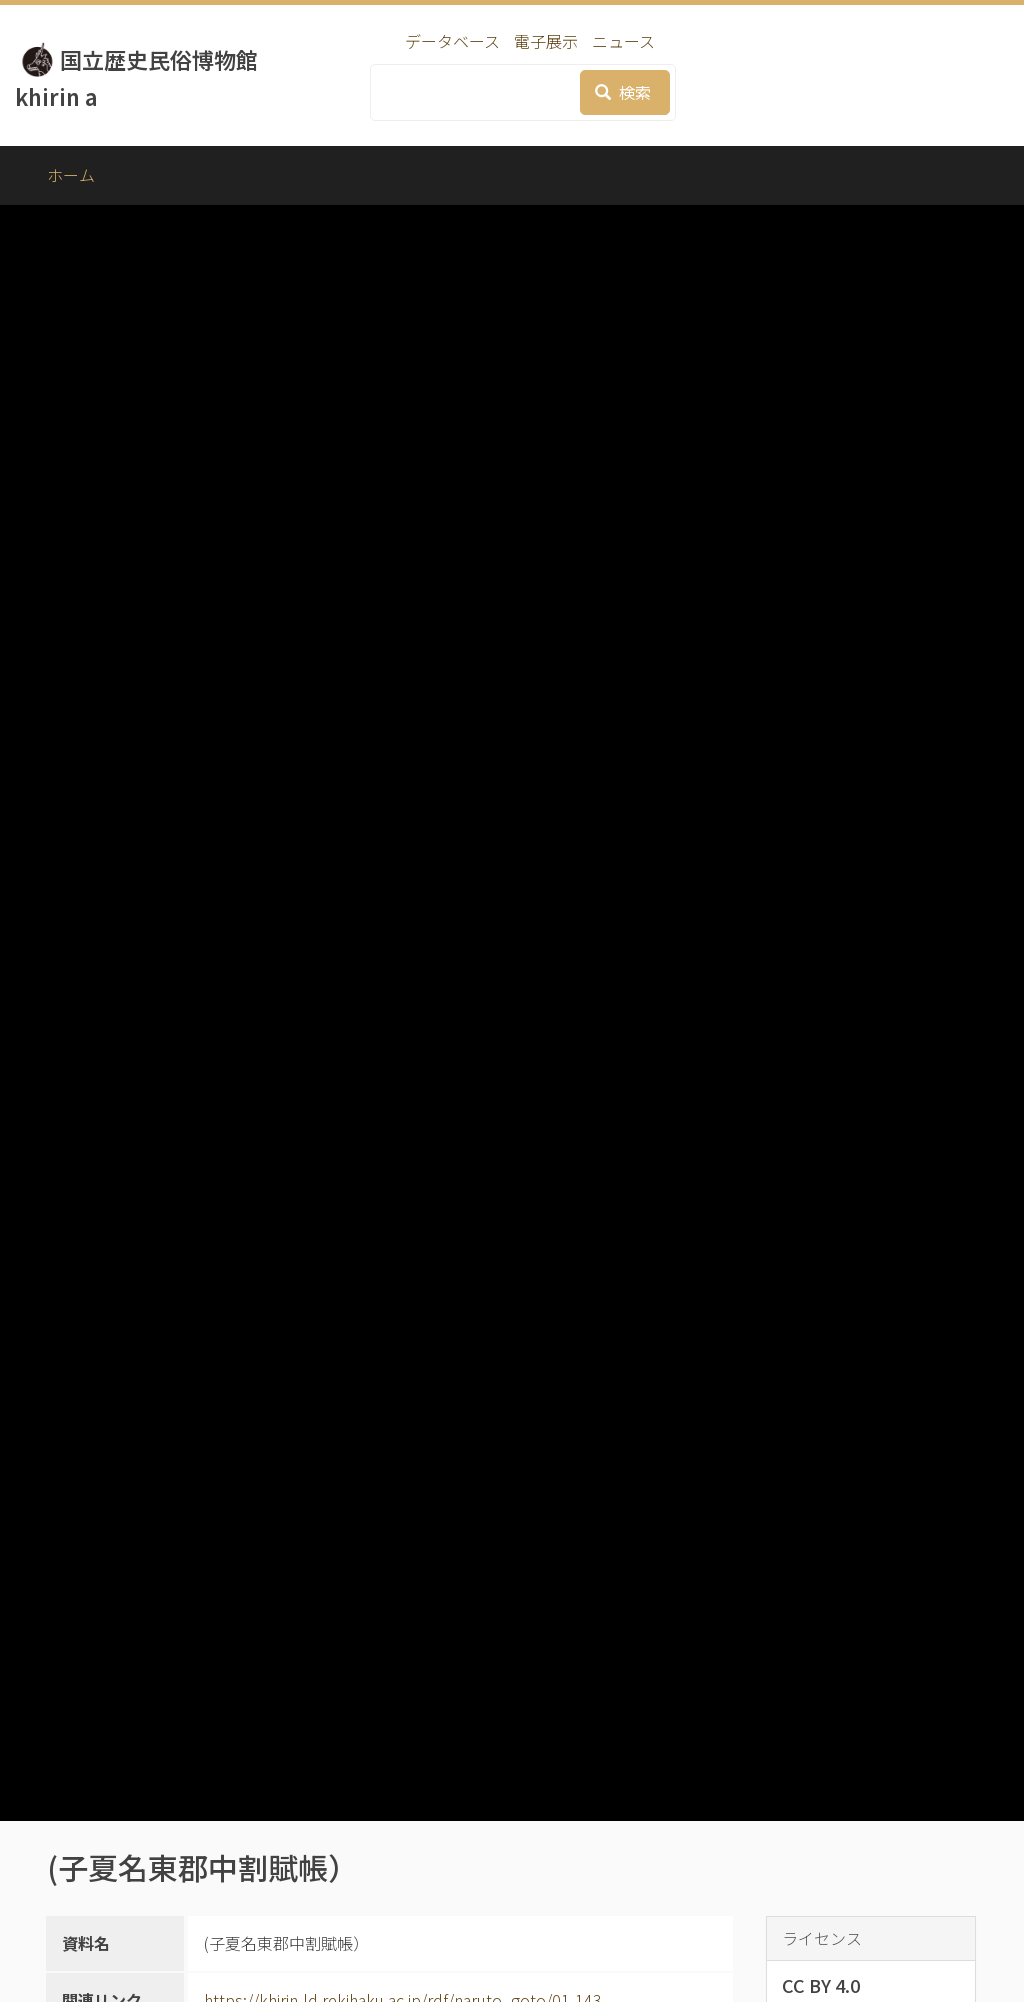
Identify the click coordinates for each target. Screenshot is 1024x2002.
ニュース (623, 41)
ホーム (71, 175)
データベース (452, 41)
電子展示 (546, 41)
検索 (623, 92)
